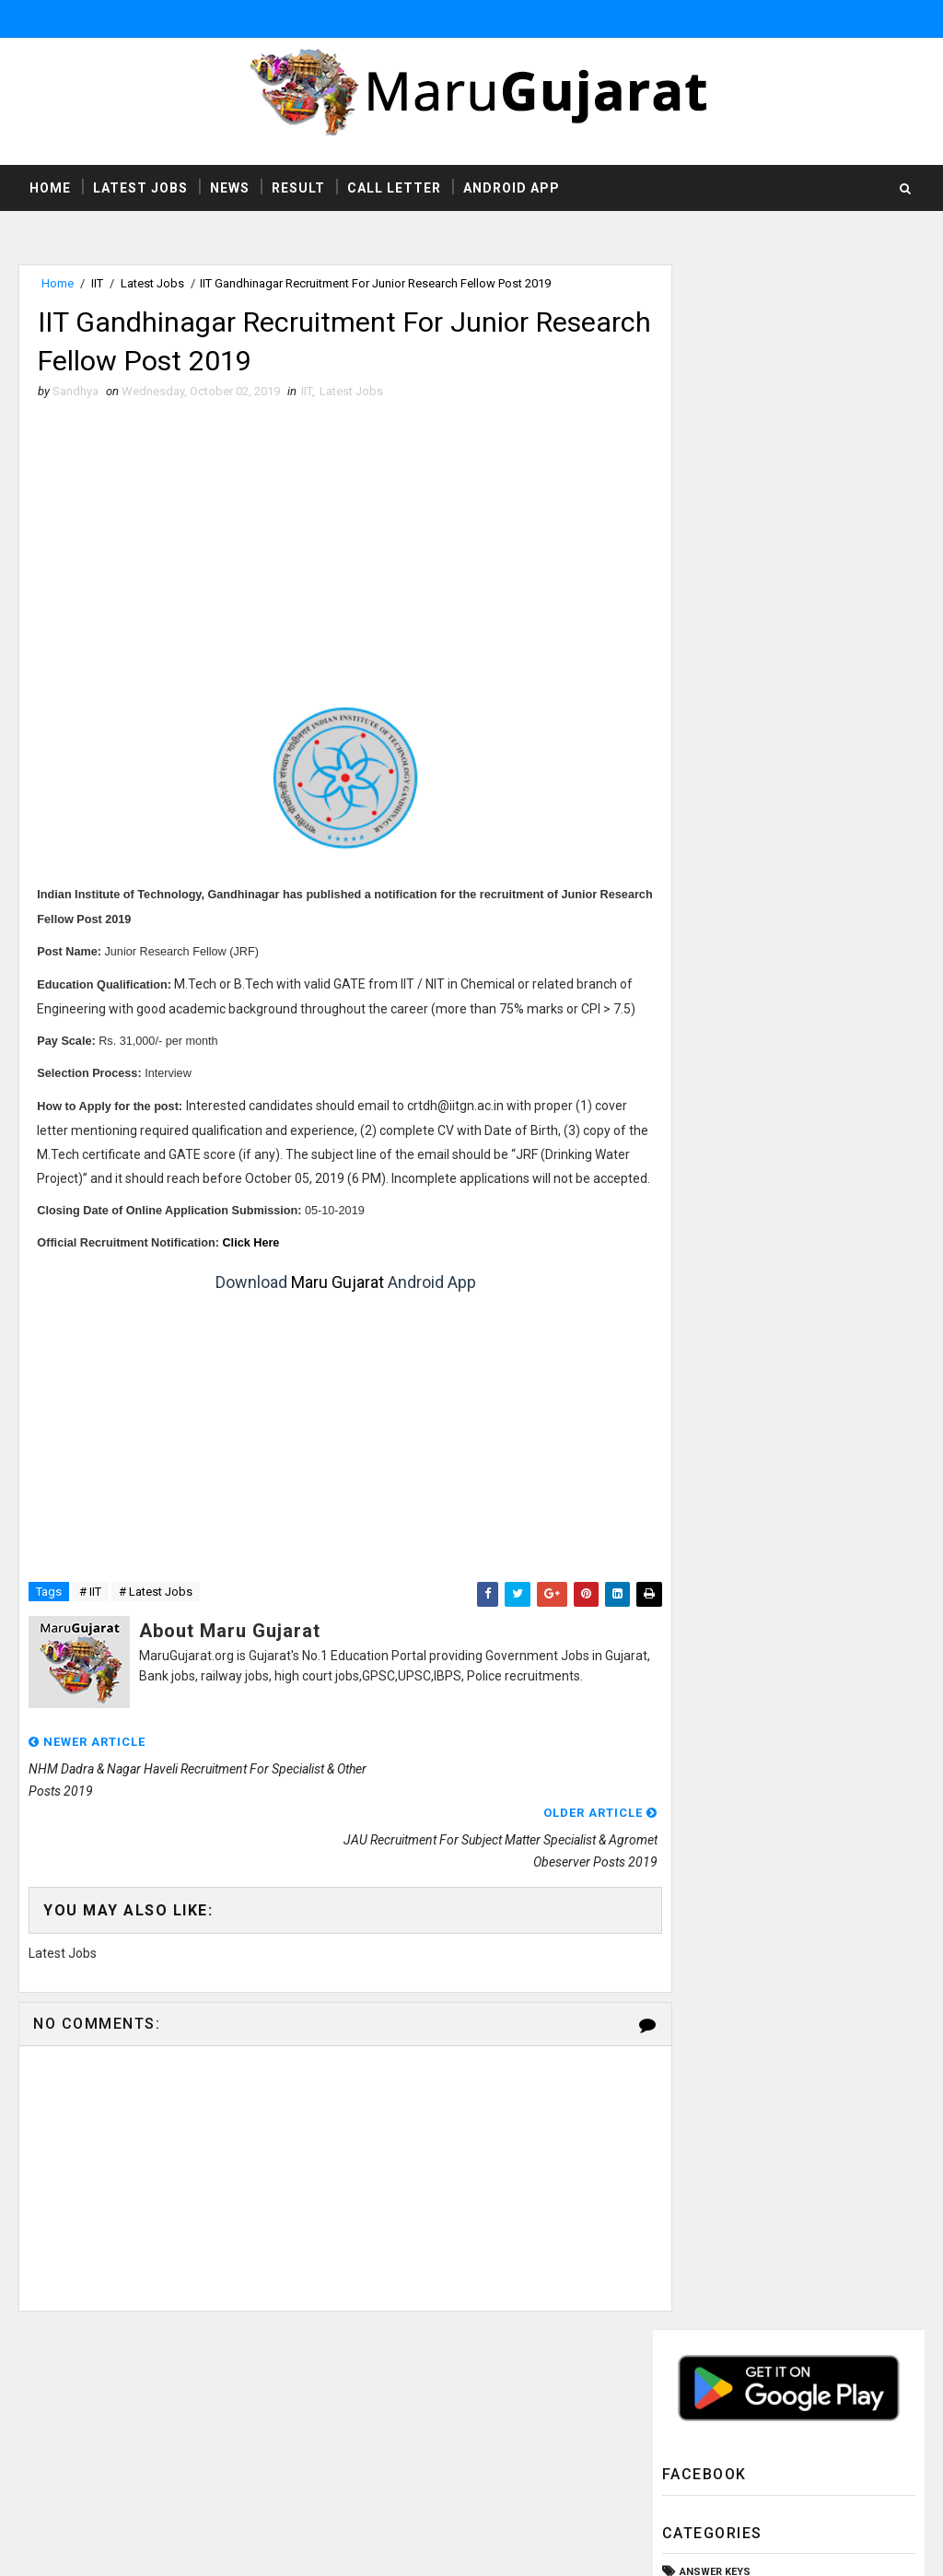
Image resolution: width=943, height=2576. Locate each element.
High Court (711, 695)
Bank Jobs (708, 539)
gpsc (694, 1131)
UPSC (694, 1100)
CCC (691, 570)
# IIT (90, 1646)
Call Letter (394, 188)
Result (298, 188)
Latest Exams (717, 757)
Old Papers (711, 851)
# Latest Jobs (155, 1646)
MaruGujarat (294, 2394)
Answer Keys (715, 508)
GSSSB (698, 632)
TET (689, 1068)
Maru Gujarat (320, 1335)
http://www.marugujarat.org (527, 2430)
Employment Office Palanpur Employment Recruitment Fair (814, 1471)
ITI (686, 726)
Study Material (722, 975)
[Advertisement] (330, 552)
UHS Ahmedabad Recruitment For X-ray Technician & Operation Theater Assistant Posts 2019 (776, 1280)
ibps (692, 1161)
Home (50, 188)
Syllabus (706, 1007)
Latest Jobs (140, 188)
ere (252, 1296)
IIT (97, 285)
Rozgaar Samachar (733, 913)
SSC (691, 944)
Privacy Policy (660, 2448)
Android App (511, 188)
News (230, 188)
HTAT (692, 664)
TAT (688, 1037)
